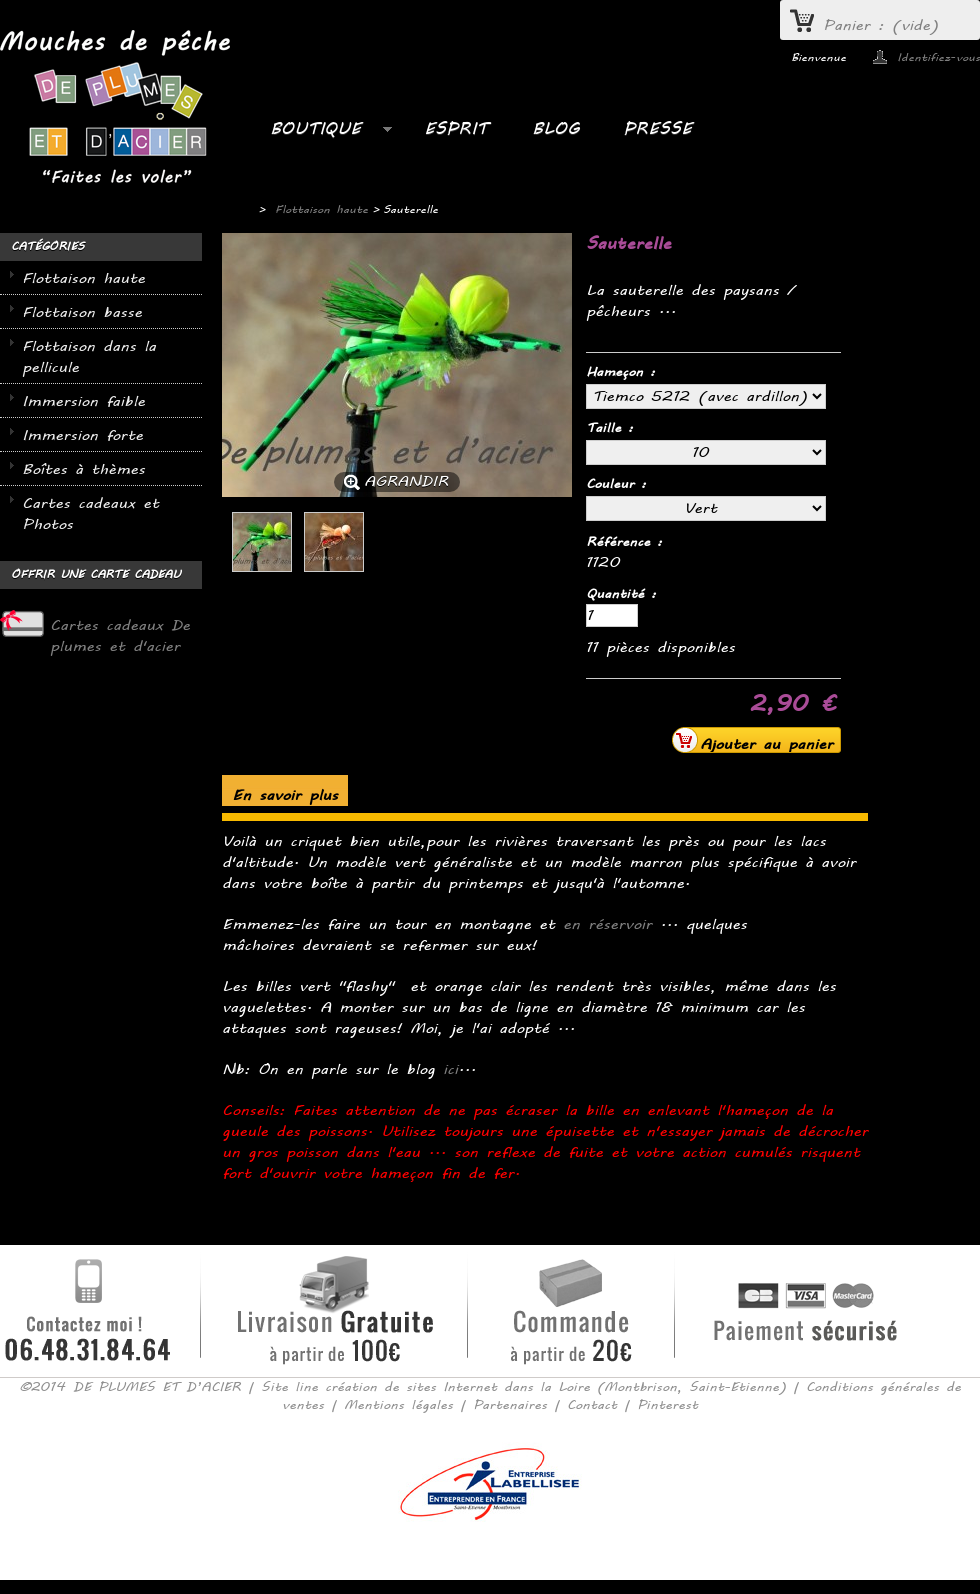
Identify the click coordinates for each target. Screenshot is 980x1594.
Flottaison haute (83, 278)
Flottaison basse (82, 312)
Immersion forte (82, 435)
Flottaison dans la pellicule (89, 357)
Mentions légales (398, 1405)
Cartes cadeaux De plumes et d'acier (120, 636)
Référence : (624, 542)
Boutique (321, 134)
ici (450, 1069)
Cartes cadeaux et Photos (90, 514)
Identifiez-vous (938, 57)
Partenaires (510, 1405)
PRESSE (657, 128)
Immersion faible (83, 401)
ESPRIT (456, 128)
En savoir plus (285, 795)
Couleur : (619, 484)
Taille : (613, 428)
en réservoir (607, 924)
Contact (592, 1405)
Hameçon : (624, 372)
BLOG (555, 128)
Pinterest (667, 1405)
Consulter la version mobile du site (490, 1549)
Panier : (881, 25)
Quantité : (621, 594)
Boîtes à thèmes (83, 469)
